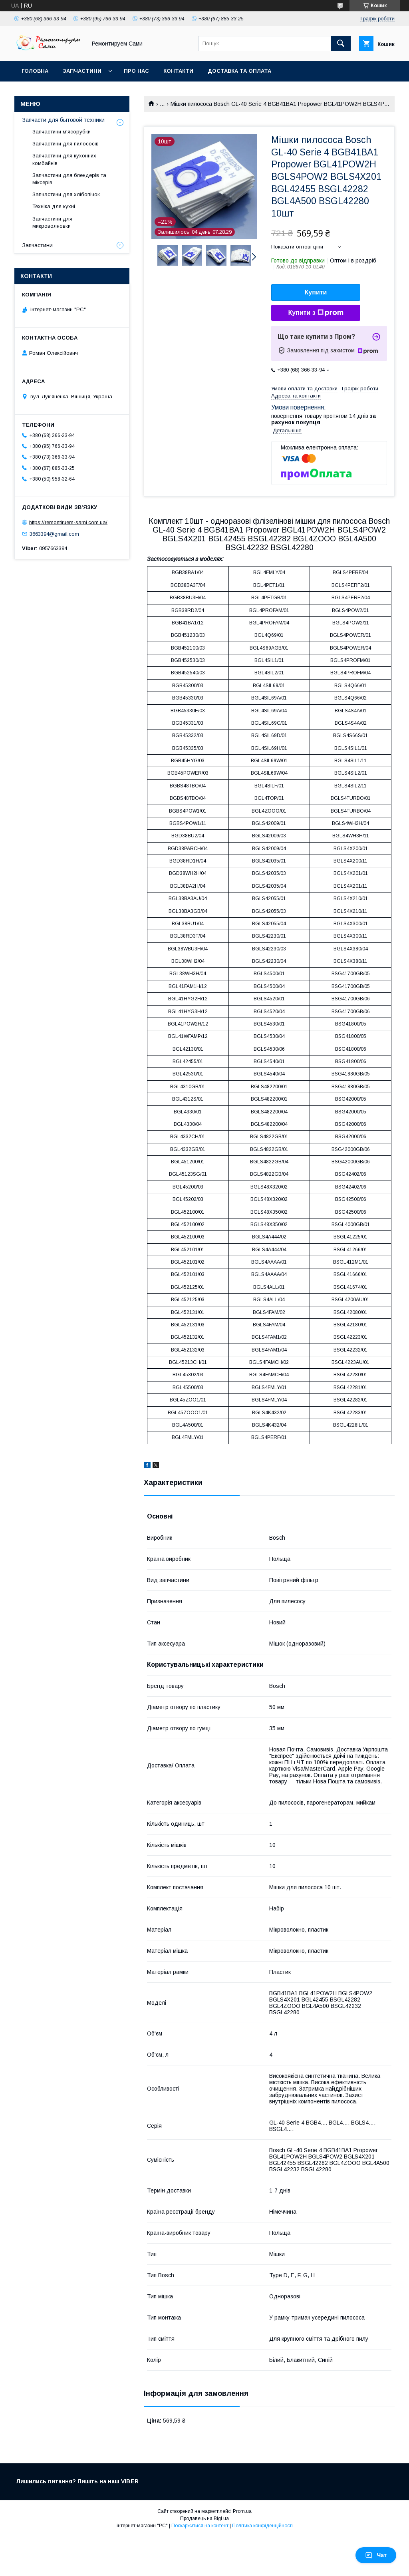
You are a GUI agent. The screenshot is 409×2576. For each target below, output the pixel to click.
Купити (316, 292)
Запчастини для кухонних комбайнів (64, 159)
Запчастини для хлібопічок (66, 194)
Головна (35, 71)
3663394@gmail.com (54, 534)
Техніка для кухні (53, 206)
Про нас (136, 71)
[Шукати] (341, 43)
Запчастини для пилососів (65, 144)
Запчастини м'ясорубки (61, 132)
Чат (376, 2555)
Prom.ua (242, 2511)
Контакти (178, 71)
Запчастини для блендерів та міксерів (69, 178)
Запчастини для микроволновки (52, 222)
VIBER (130, 2481)
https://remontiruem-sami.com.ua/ (68, 522)
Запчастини (82, 71)
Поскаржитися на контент (199, 2525)
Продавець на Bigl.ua (204, 2518)
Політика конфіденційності (262, 2525)
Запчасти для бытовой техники (63, 120)
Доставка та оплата (239, 71)
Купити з (315, 312)
